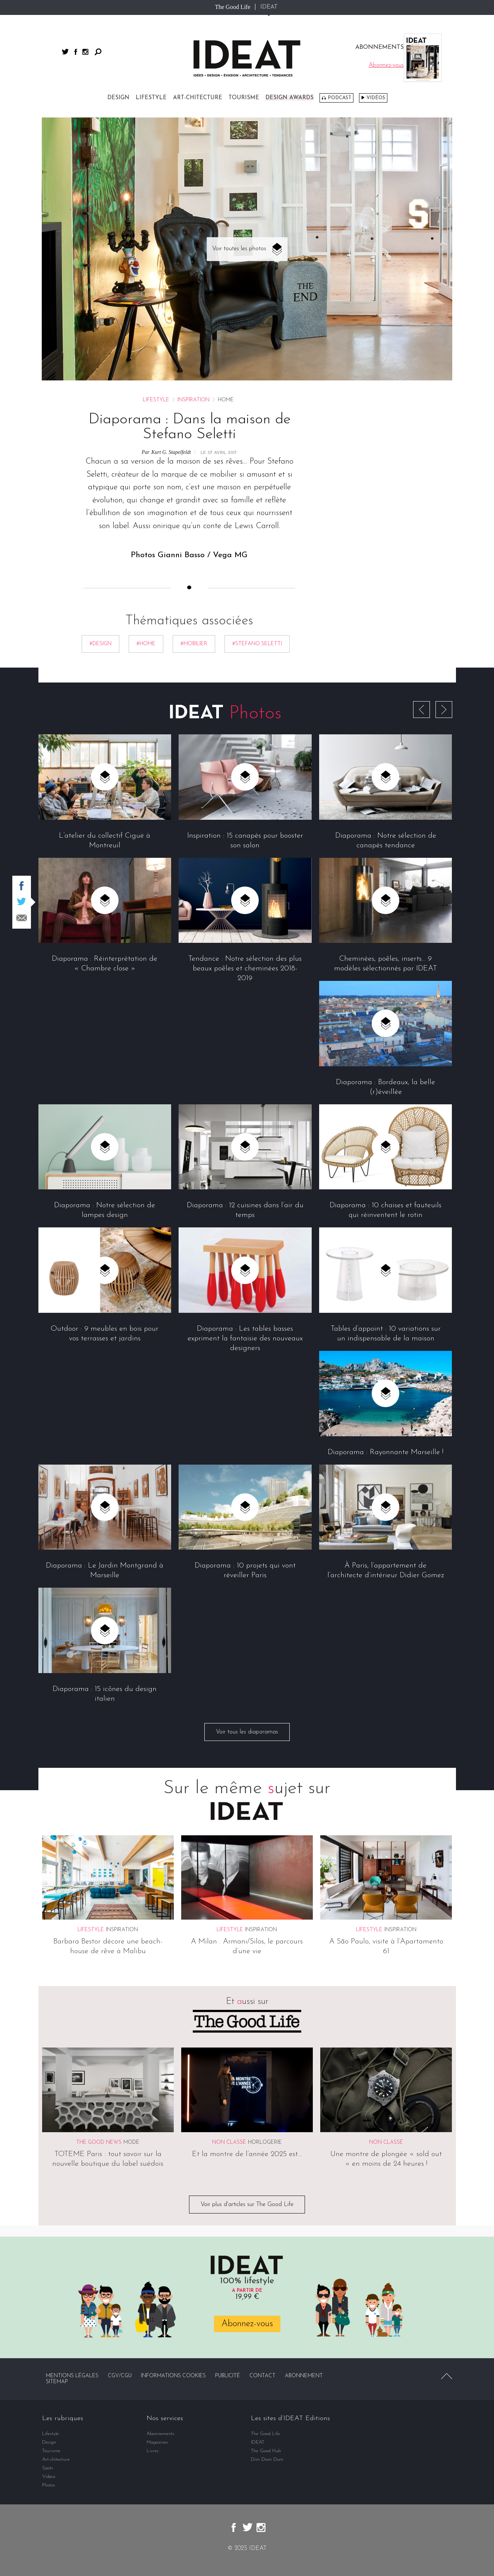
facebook (75, 52)
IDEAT (269, 7)
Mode (131, 2142)
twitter (65, 51)
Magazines (157, 2442)
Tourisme (244, 98)
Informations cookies (173, 2376)
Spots (47, 2468)
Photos (48, 2485)
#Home (145, 644)
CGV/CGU (120, 2376)
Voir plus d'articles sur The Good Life (247, 2205)
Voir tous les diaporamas (247, 1732)
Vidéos (375, 97)
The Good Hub (266, 2450)
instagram (85, 52)
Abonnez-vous (247, 2323)
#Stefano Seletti (257, 644)
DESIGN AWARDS (289, 98)
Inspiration (193, 400)
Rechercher (98, 51)
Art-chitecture (197, 98)
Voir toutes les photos (239, 249)
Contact (262, 2376)
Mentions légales (72, 2376)
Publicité (227, 2376)
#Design (100, 644)
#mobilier (193, 644)
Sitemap (57, 2382)
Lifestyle (151, 98)
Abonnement (304, 2376)
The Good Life (232, 7)
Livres (153, 2450)
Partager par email (21, 918)
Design (118, 98)
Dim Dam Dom (267, 2459)
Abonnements (160, 2433)
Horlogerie (265, 2142)
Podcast (339, 97)
